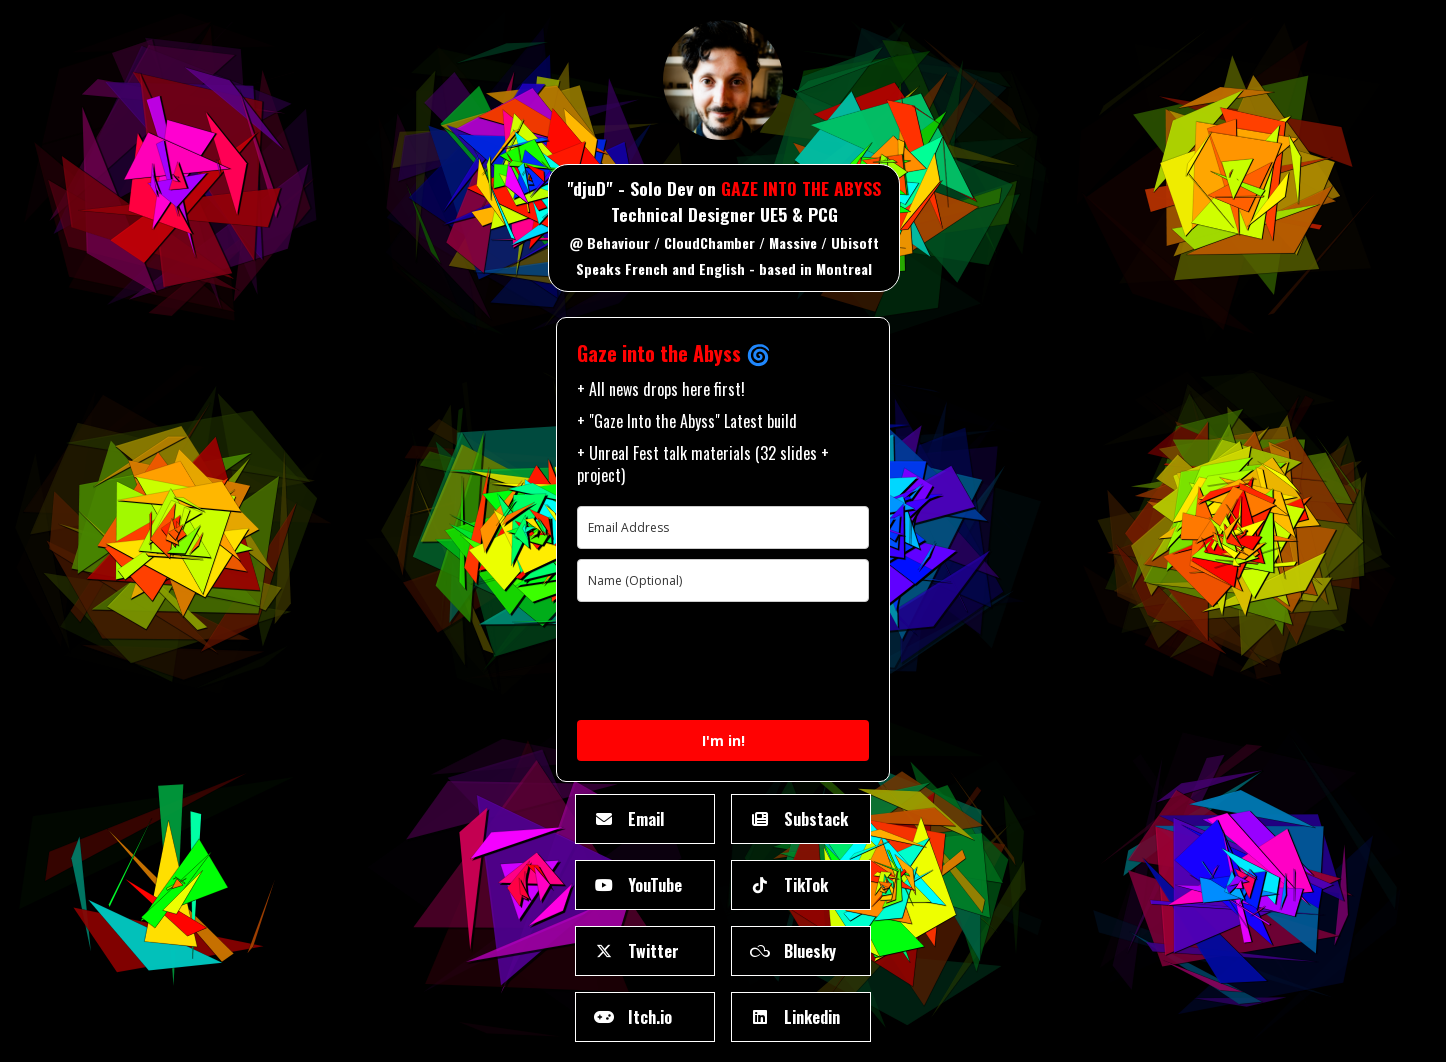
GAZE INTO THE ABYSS (801, 188)
